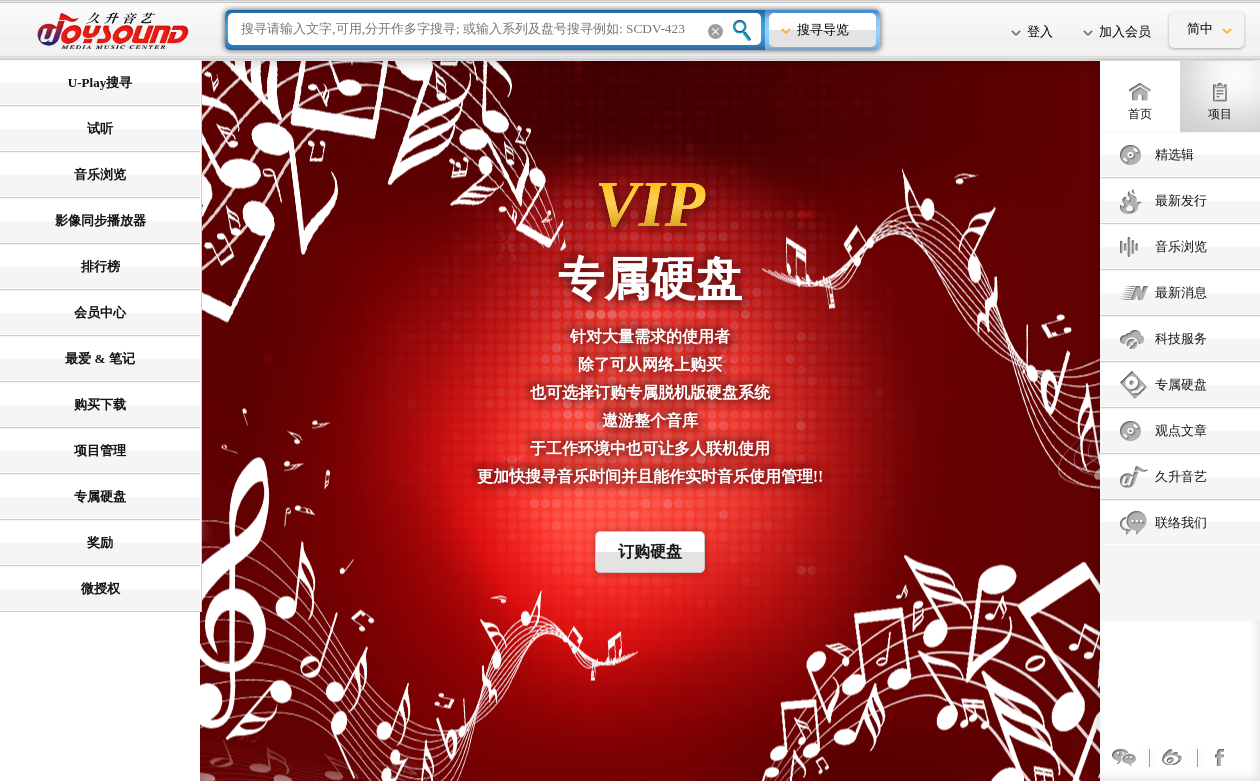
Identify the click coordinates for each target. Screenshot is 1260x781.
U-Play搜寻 (100, 82)
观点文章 (1181, 430)
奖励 (100, 542)
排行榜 (100, 266)
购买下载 (100, 404)
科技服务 (1181, 338)
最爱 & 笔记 (99, 358)
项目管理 (100, 450)
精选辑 (1174, 154)
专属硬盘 (1181, 384)
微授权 (100, 588)
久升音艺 (1181, 476)
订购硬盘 (650, 551)
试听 (100, 128)
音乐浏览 (1181, 246)
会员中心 (100, 312)
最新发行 (1181, 200)
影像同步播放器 (100, 220)
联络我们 (1181, 522)
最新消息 (1181, 292)
